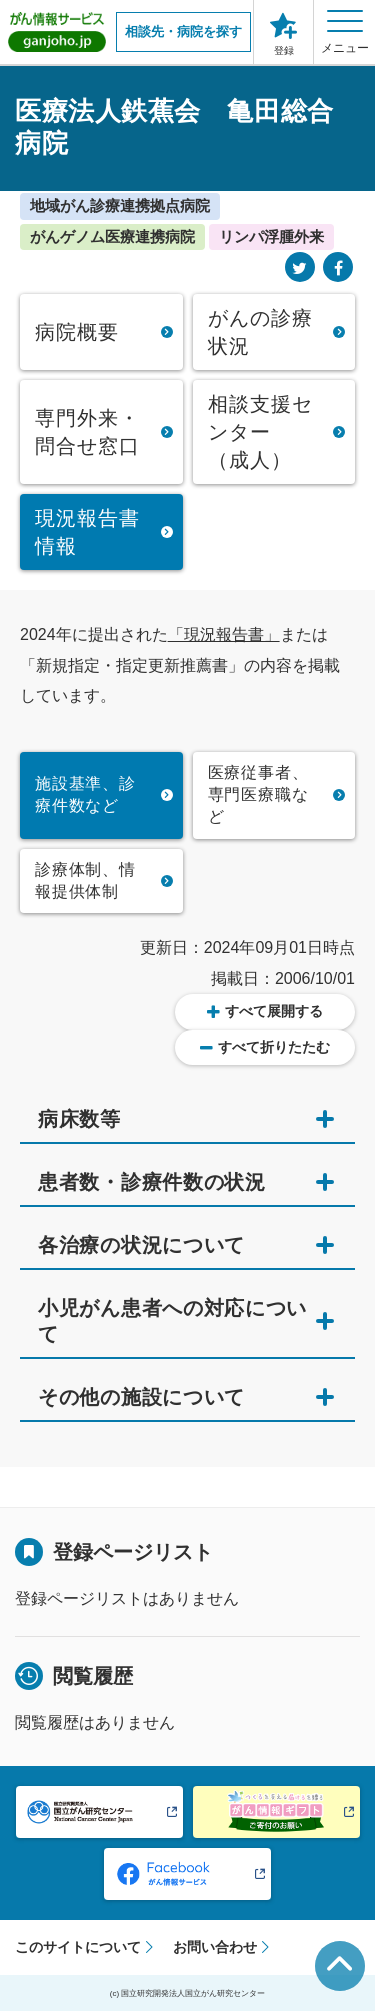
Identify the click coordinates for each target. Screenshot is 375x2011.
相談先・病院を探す (183, 31)
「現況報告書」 (224, 634)
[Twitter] (300, 268)
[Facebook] (338, 268)
